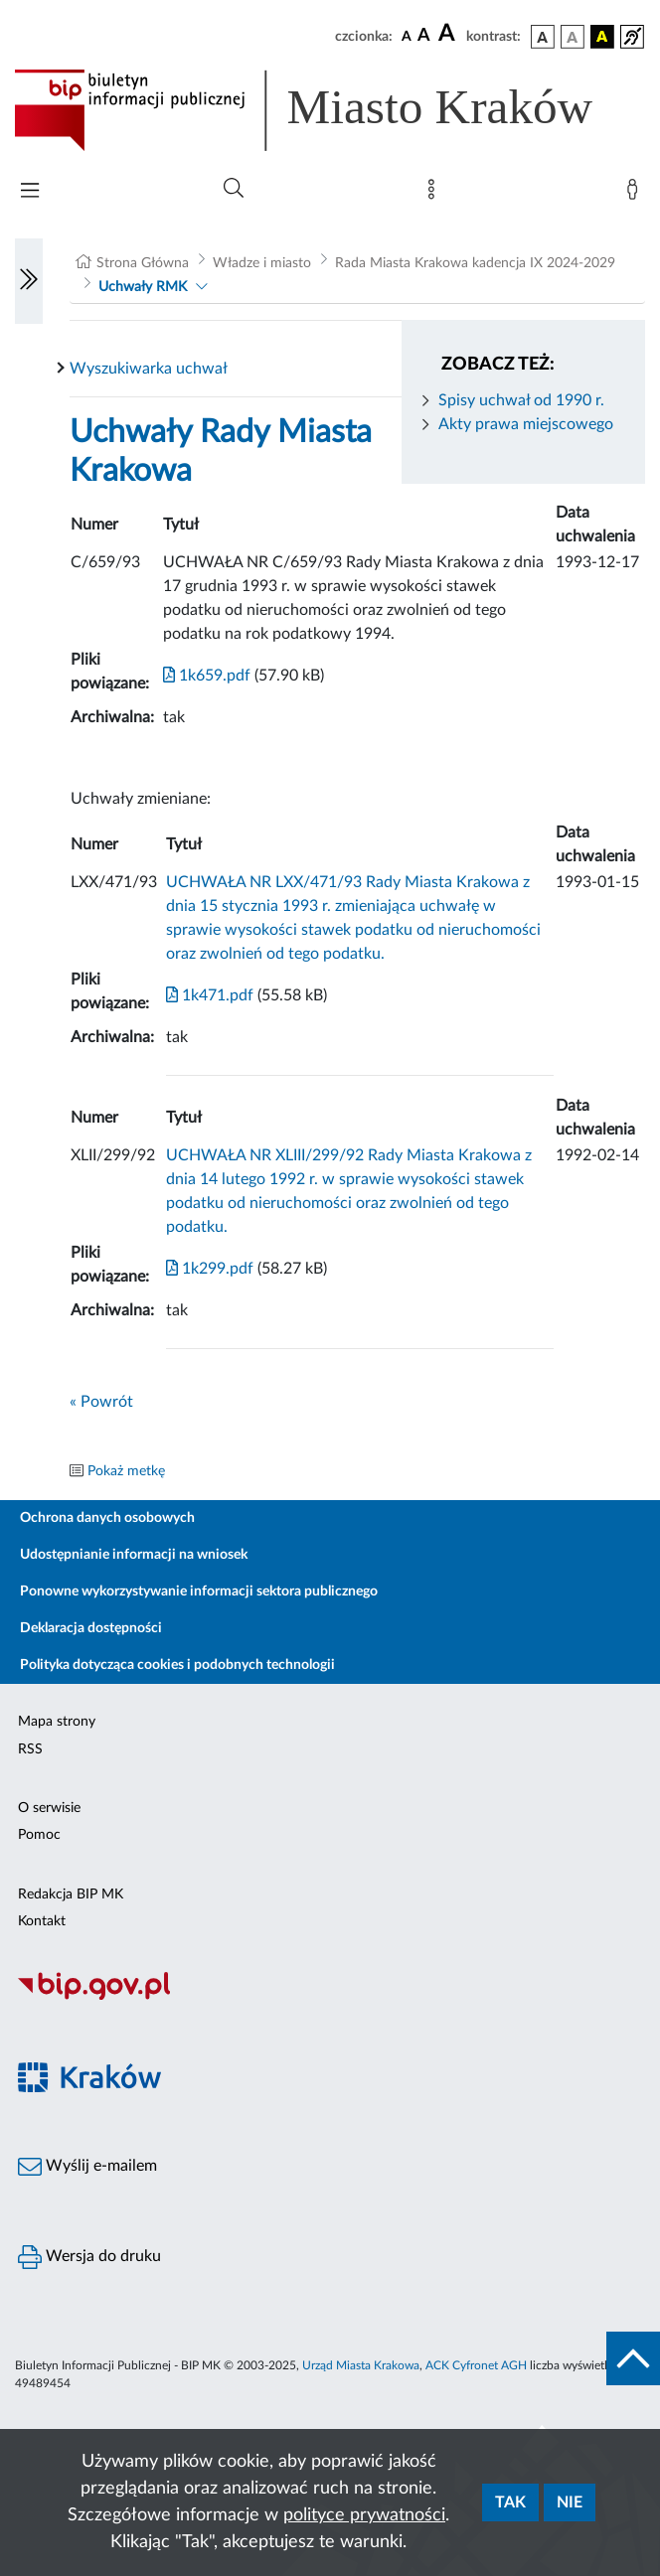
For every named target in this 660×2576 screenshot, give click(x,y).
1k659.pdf (206, 675)
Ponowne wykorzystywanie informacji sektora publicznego (199, 1591)
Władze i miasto (262, 263)
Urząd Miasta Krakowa (360, 2365)
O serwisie (49, 1808)
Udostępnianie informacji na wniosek (134, 1555)
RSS (30, 1749)
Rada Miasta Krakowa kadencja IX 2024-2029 (475, 263)
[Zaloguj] (636, 194)
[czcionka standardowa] (407, 36)
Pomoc (39, 1835)
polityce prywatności (364, 2515)
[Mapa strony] (435, 194)
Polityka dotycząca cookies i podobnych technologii (177, 1665)
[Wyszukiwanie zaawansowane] (234, 189)
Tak (510, 2502)
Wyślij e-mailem (87, 2167)
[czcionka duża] (449, 34)
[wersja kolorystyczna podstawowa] (543, 37)
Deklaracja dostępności (91, 1628)
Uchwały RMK (142, 287)
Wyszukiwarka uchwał (149, 369)
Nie (569, 2502)
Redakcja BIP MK (70, 1894)
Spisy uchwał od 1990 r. (521, 400)
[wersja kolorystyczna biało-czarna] (572, 37)
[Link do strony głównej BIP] (330, 110)
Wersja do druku (89, 2257)
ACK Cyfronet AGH (476, 2365)
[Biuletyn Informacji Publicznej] (330, 1997)
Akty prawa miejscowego (525, 424)
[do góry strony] (633, 2358)
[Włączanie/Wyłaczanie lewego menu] (29, 281)
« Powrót (101, 1402)
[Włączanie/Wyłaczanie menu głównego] (30, 192)
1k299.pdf (209, 1269)
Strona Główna (142, 263)
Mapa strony (56, 1722)
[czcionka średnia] (423, 36)
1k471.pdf (209, 995)
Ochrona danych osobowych (107, 1518)
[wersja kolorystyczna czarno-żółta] (602, 37)
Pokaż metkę (126, 1471)
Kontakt (42, 1921)
